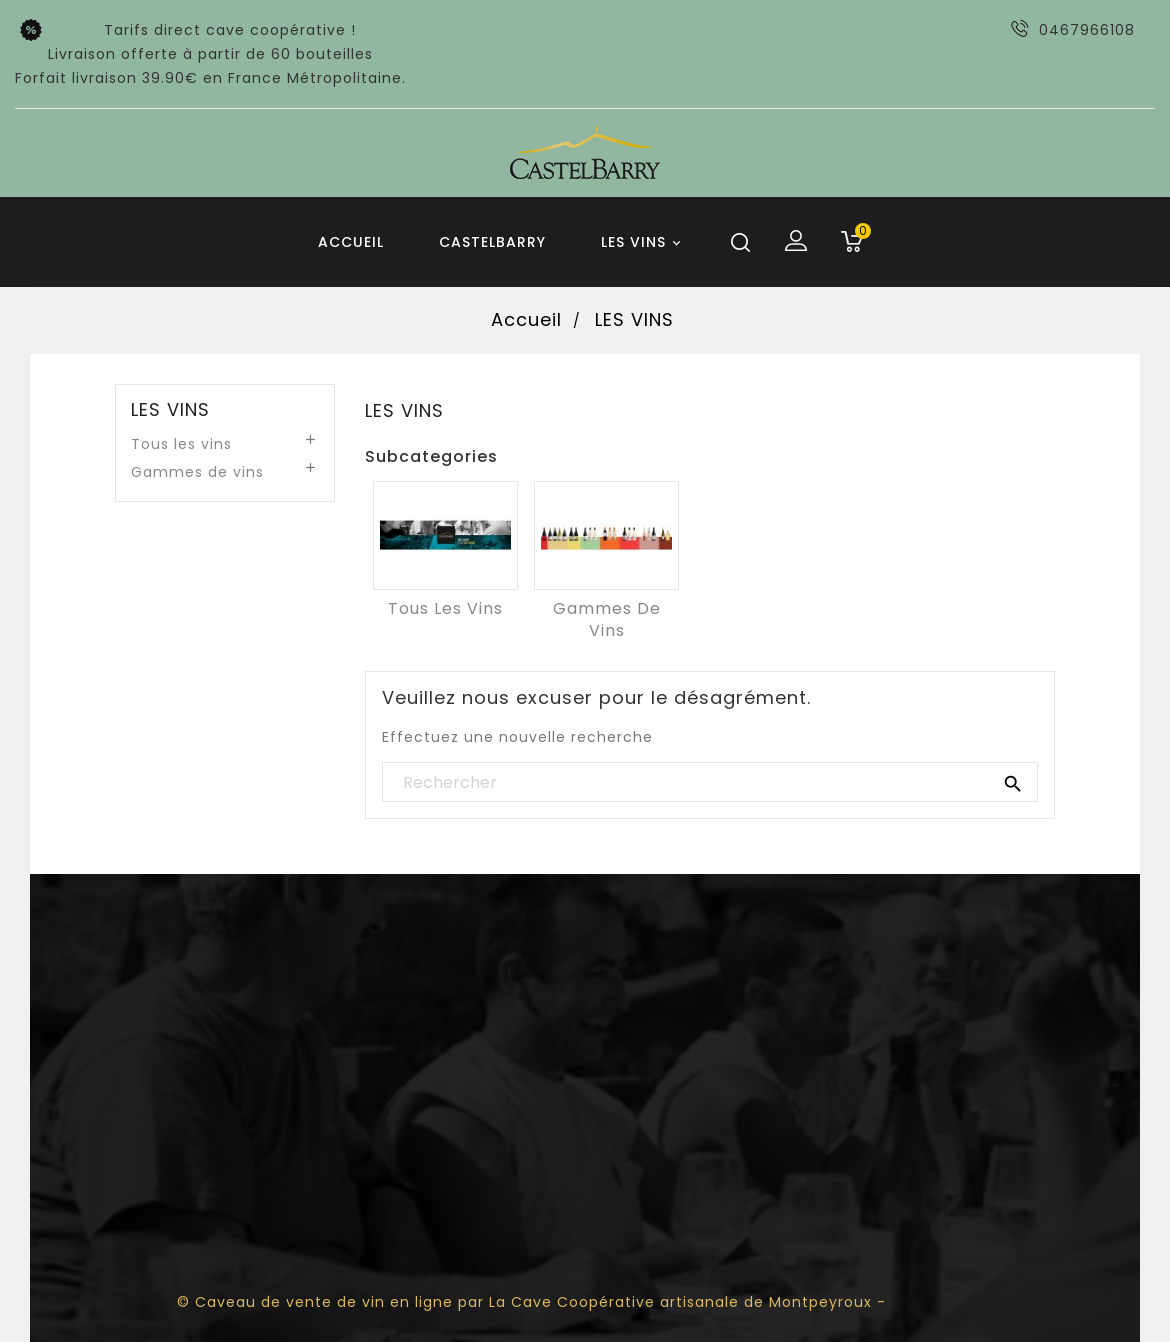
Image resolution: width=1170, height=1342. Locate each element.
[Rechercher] (710, 783)
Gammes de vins (197, 472)
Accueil (351, 242)
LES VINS (644, 243)
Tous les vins (181, 444)
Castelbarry (492, 242)
